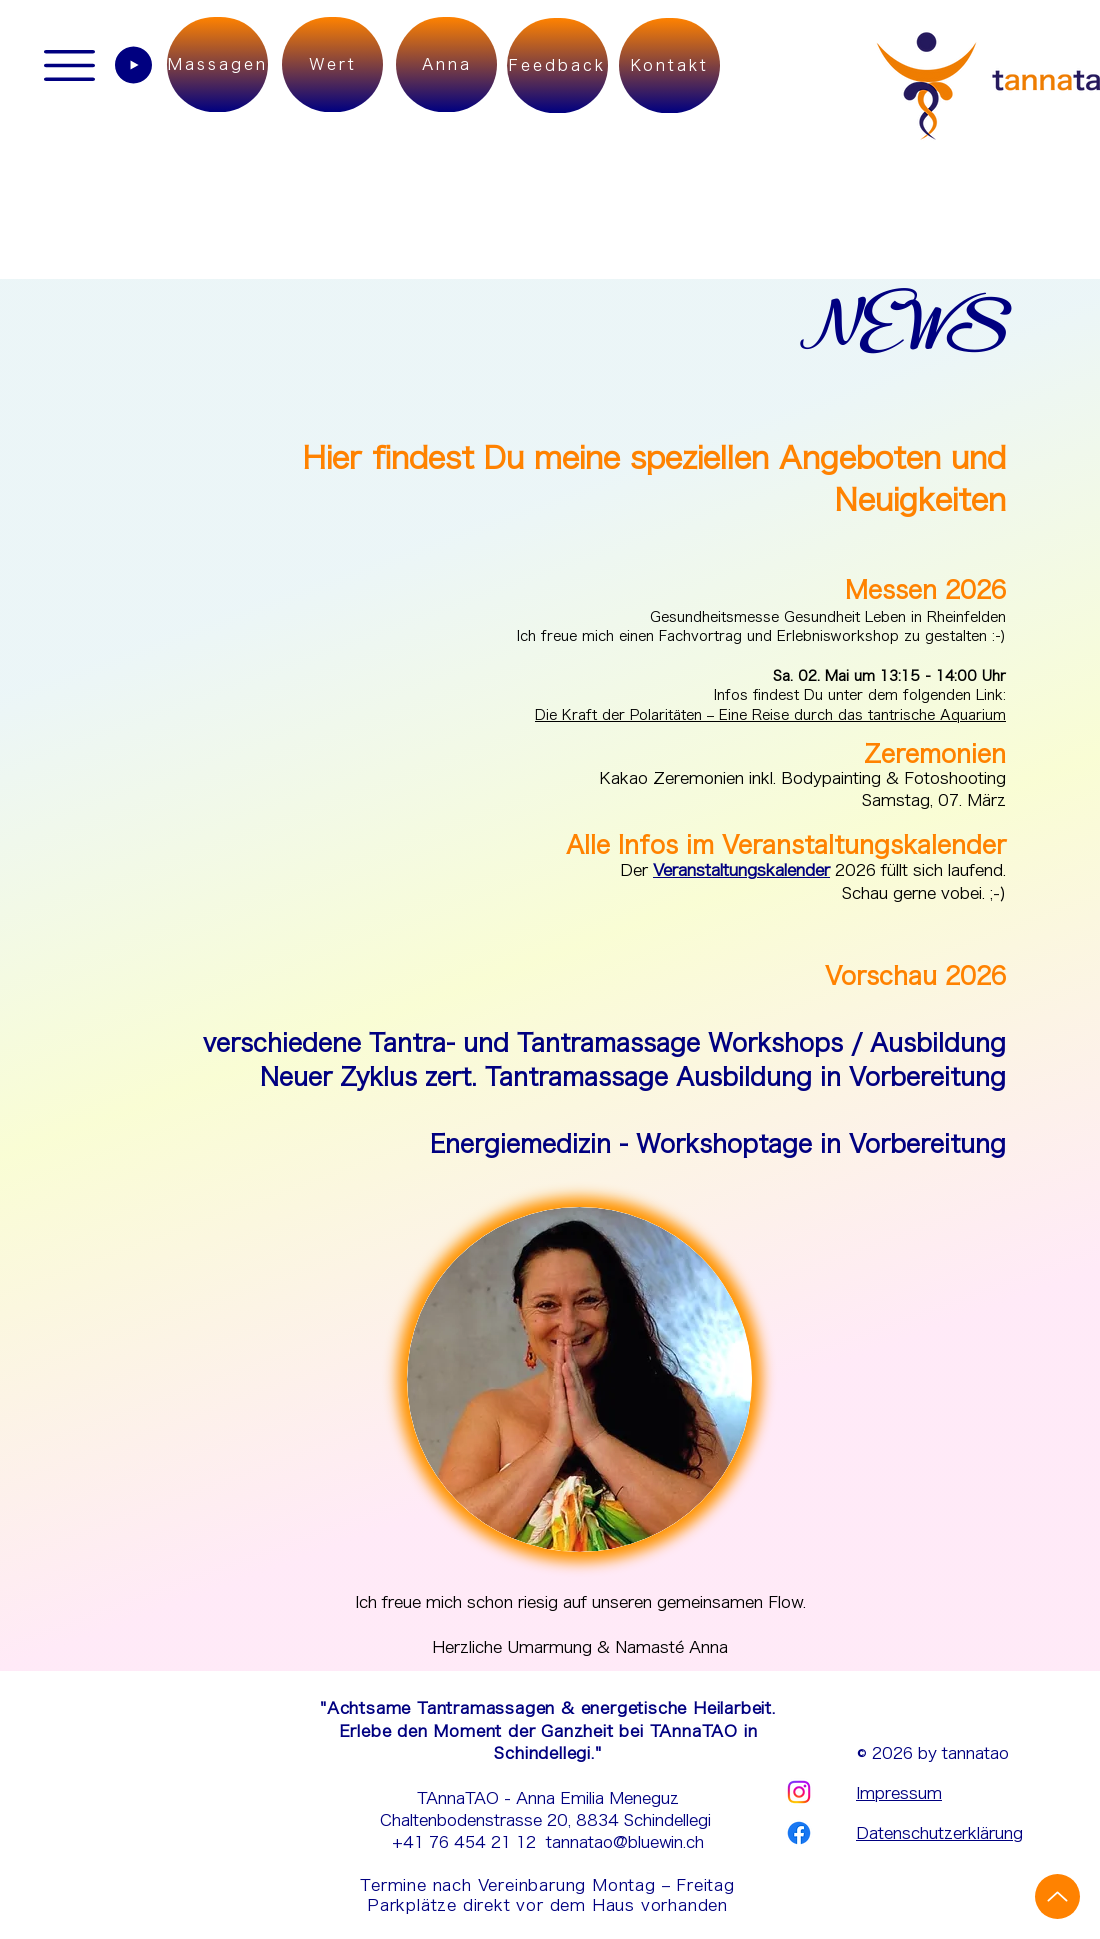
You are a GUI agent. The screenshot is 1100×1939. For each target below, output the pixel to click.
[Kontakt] (669, 65)
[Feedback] (557, 65)
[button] (69, 65)
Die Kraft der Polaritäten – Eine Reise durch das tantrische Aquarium (770, 715)
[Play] (133, 65)
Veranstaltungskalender (741, 870)
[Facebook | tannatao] (799, 1833)
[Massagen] (217, 64)
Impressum (899, 1793)
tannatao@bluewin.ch (625, 1842)
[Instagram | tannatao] (799, 1792)
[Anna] (446, 64)
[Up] (1057, 1896)
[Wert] (332, 64)
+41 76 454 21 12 (469, 1842)
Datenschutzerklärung (939, 1833)
